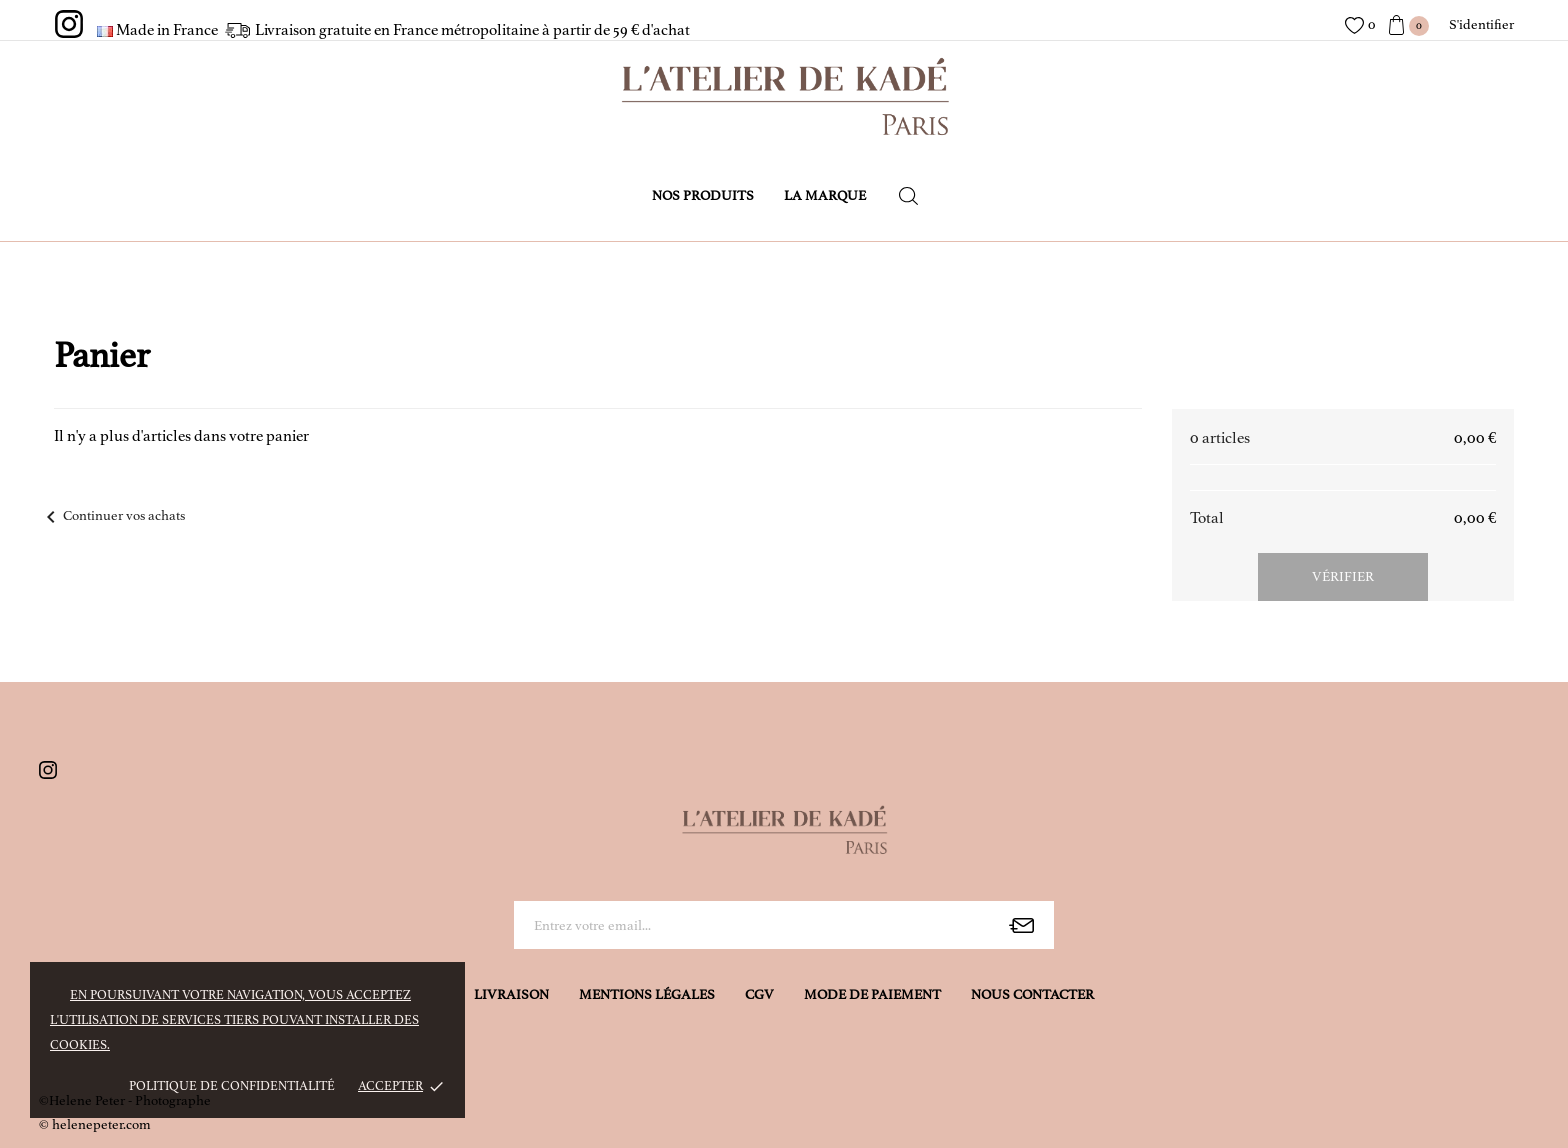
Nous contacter (1032, 994)
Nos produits (703, 195)
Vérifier (1343, 576)
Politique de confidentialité (232, 1086)
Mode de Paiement (872, 994)
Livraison (511, 994)
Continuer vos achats (112, 515)
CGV (759, 994)
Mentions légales (647, 994)
